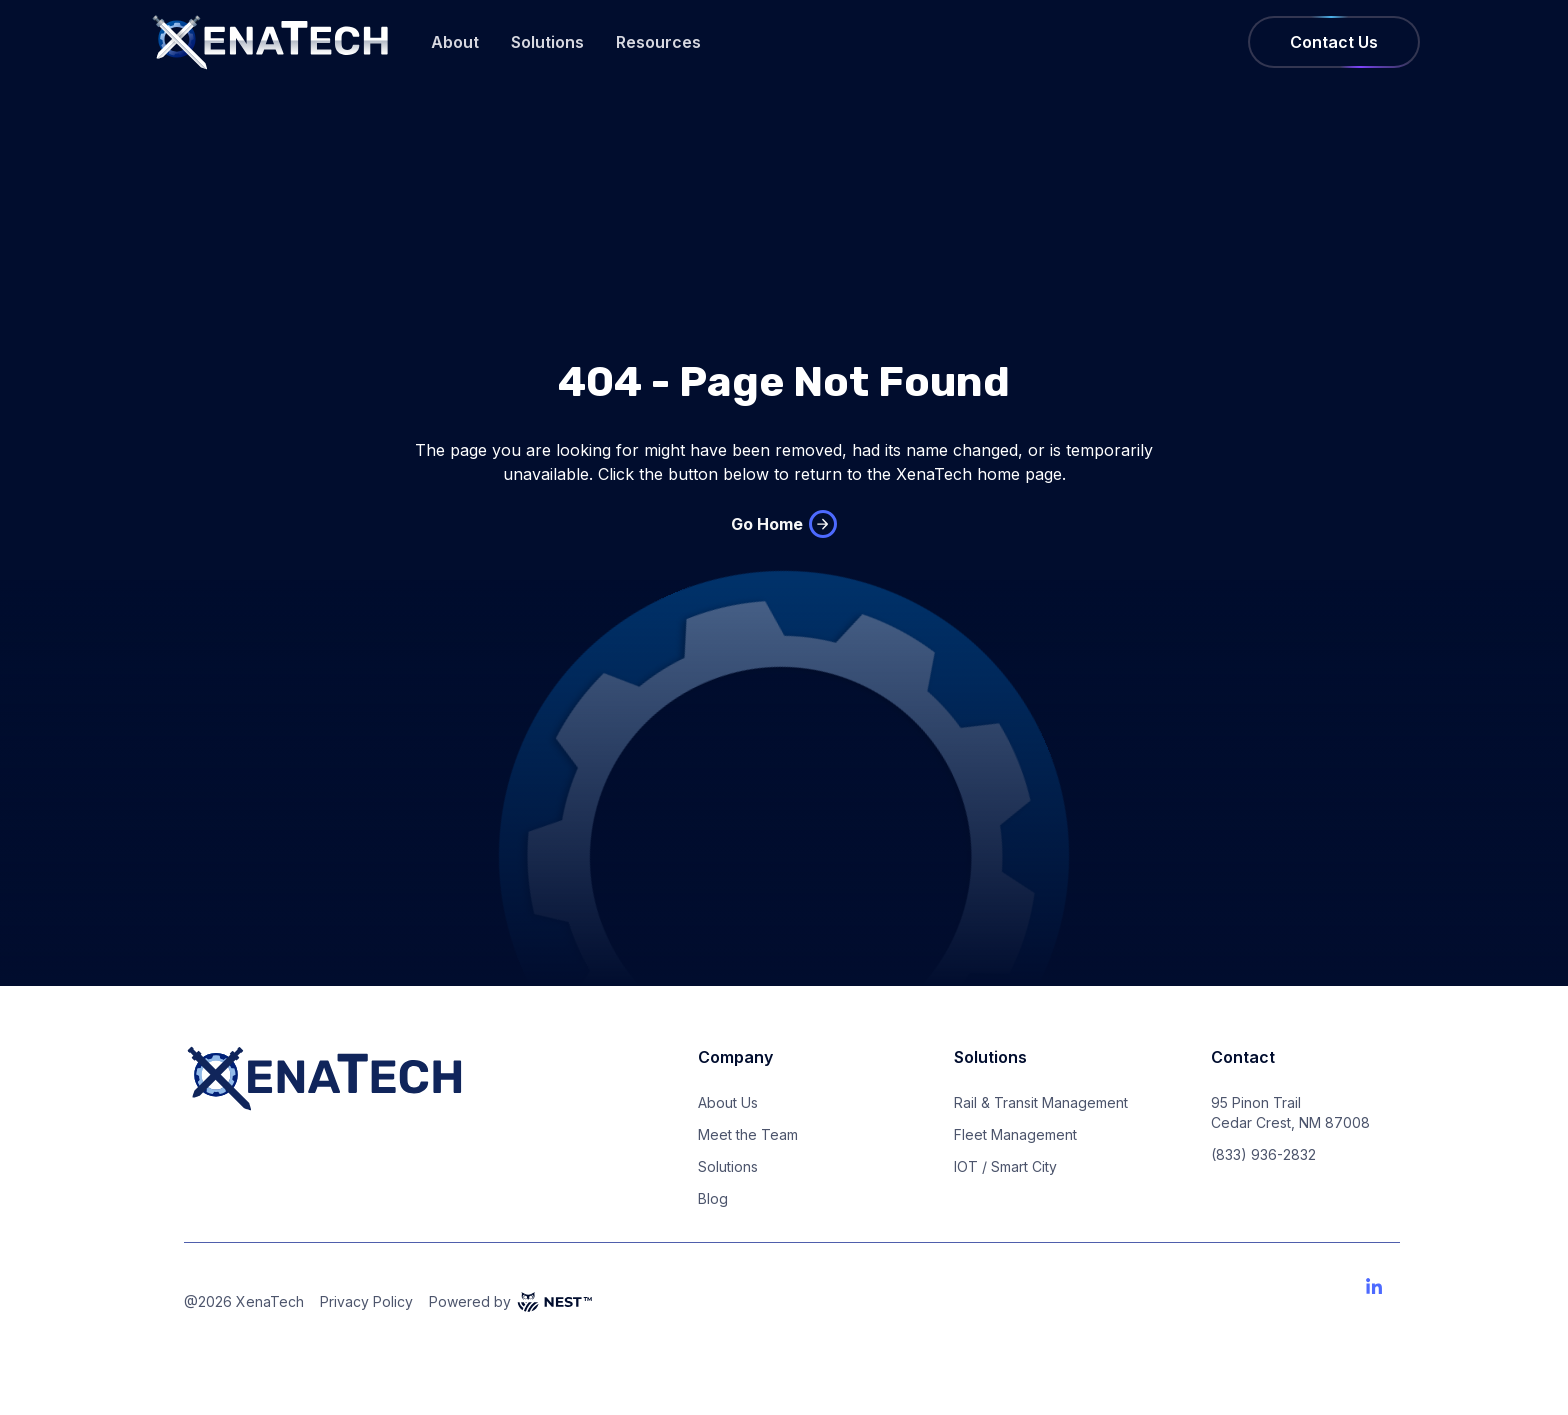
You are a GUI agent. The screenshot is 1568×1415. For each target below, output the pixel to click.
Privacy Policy (366, 1301)
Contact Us (1334, 42)
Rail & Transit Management (1041, 1102)
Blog (713, 1198)
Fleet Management (1015, 1134)
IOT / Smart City (1005, 1166)
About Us (728, 1102)
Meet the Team (748, 1134)
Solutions (547, 42)
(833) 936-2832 (1263, 1154)
